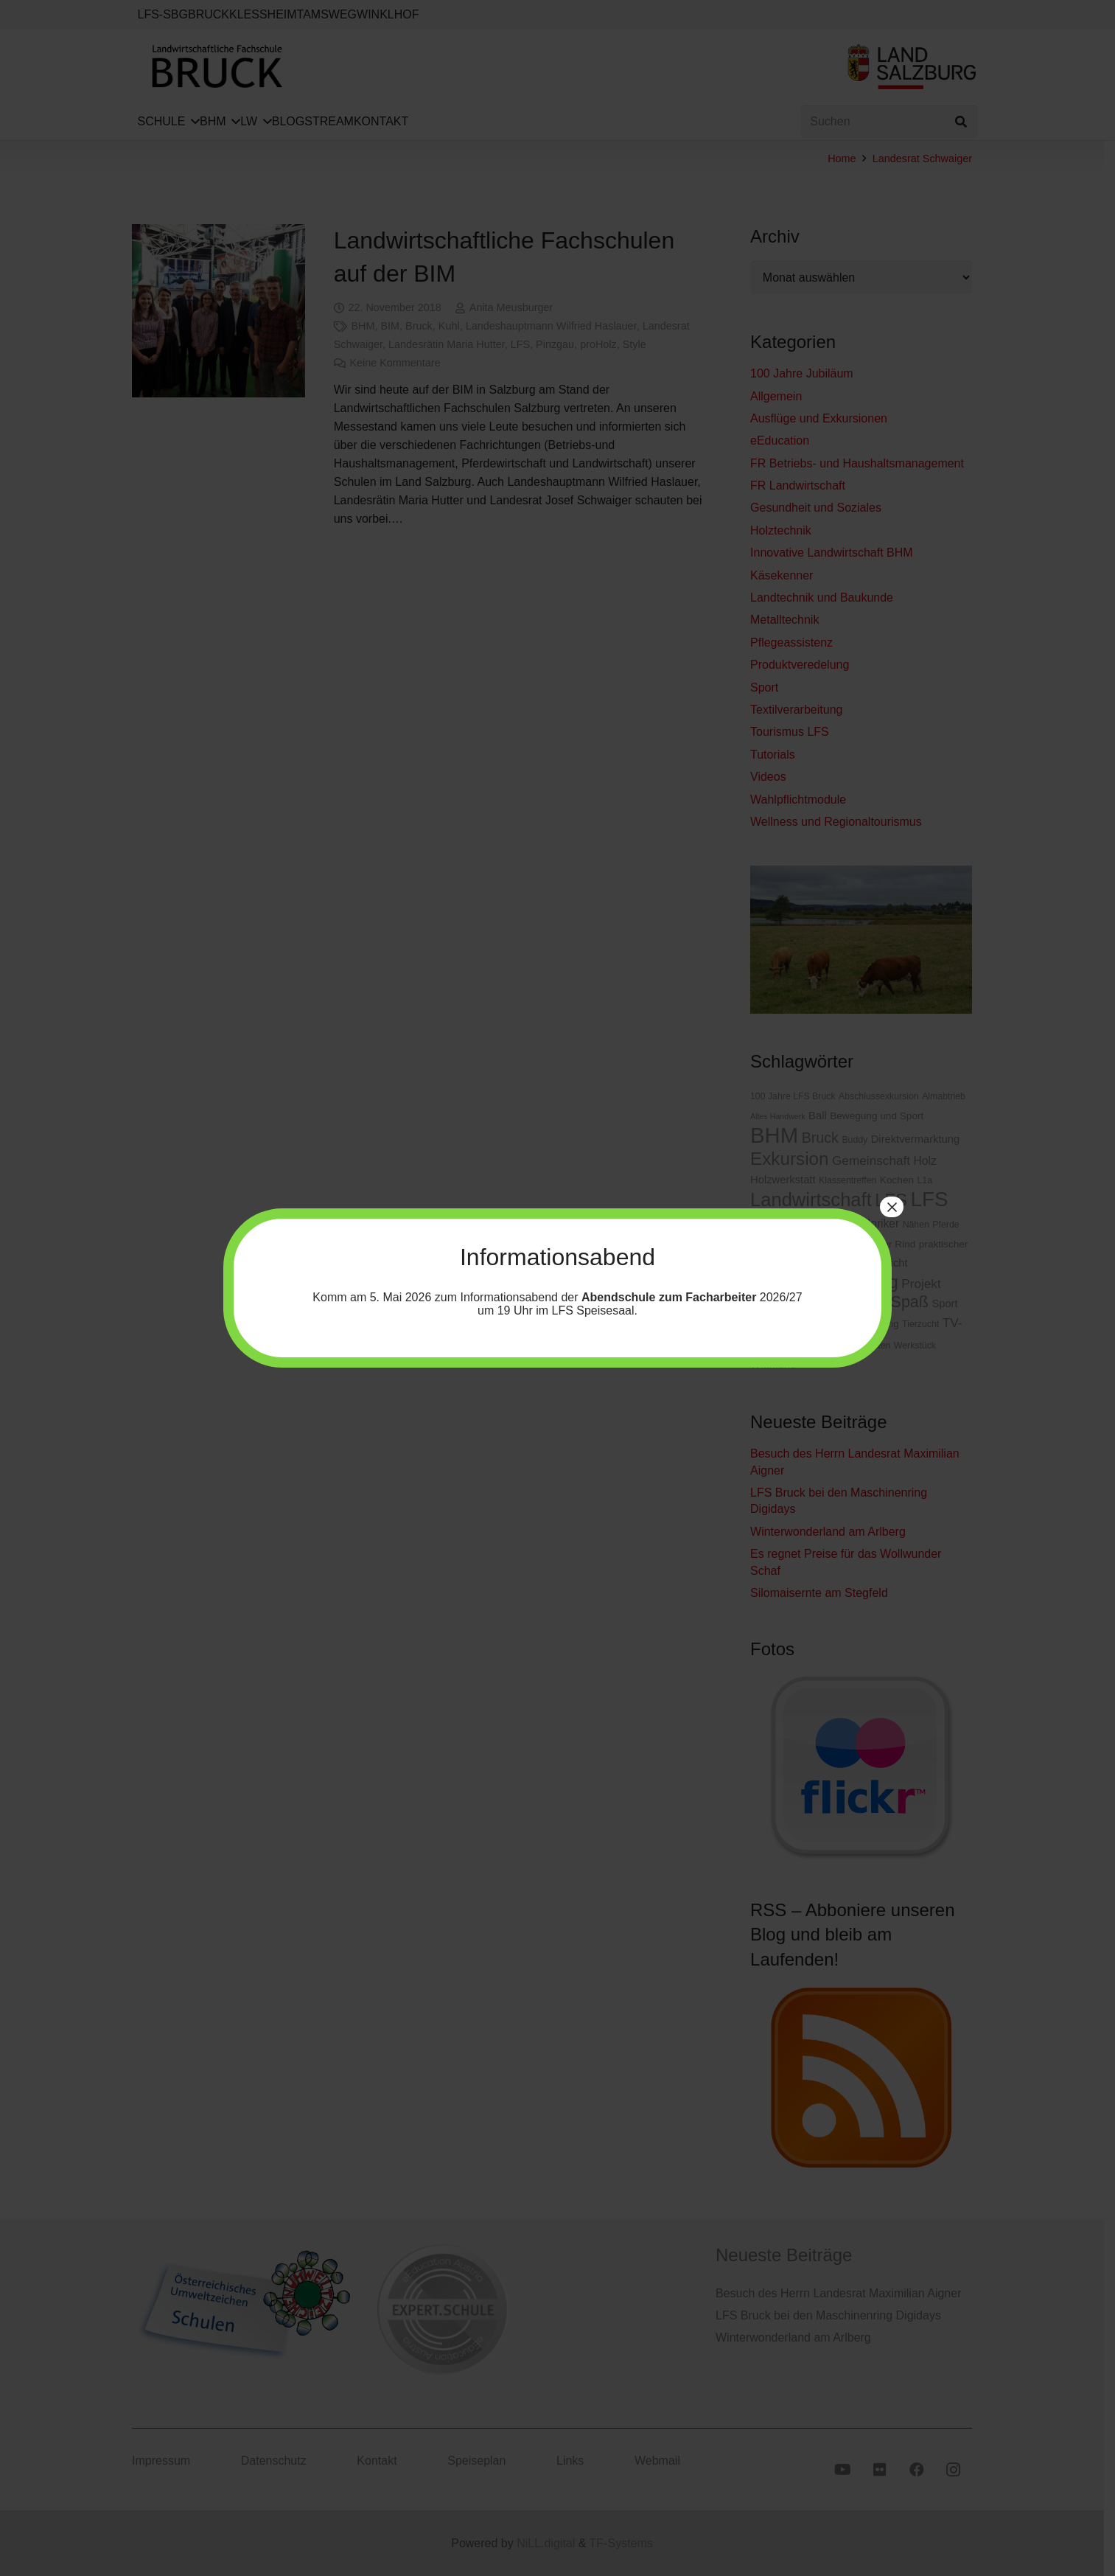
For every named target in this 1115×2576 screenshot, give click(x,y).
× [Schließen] (891, 1207)
